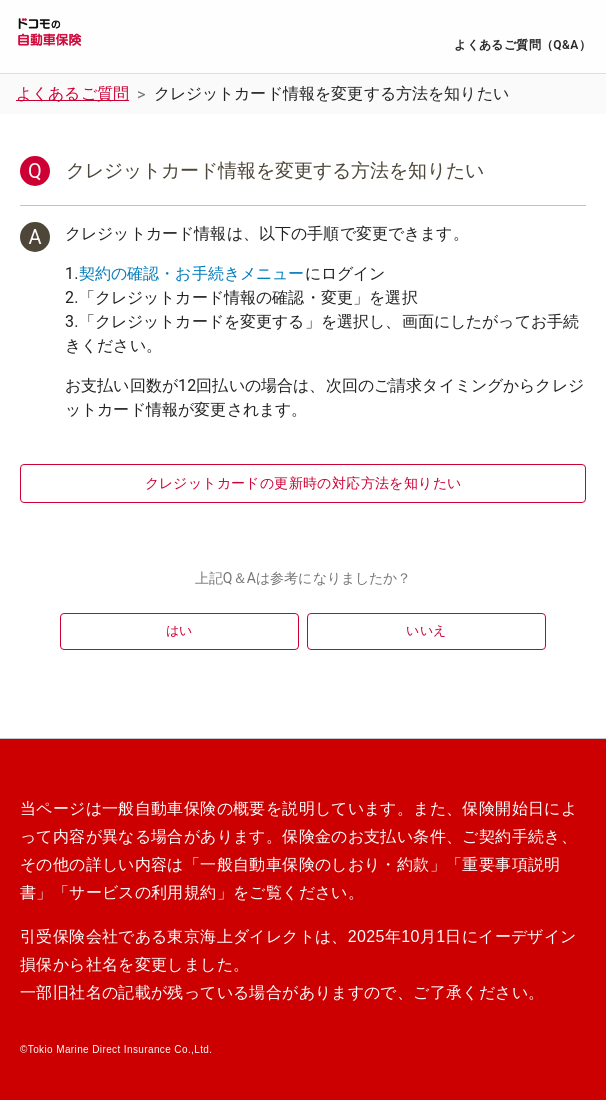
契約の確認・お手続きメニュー (192, 273)
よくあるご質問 (72, 93)
